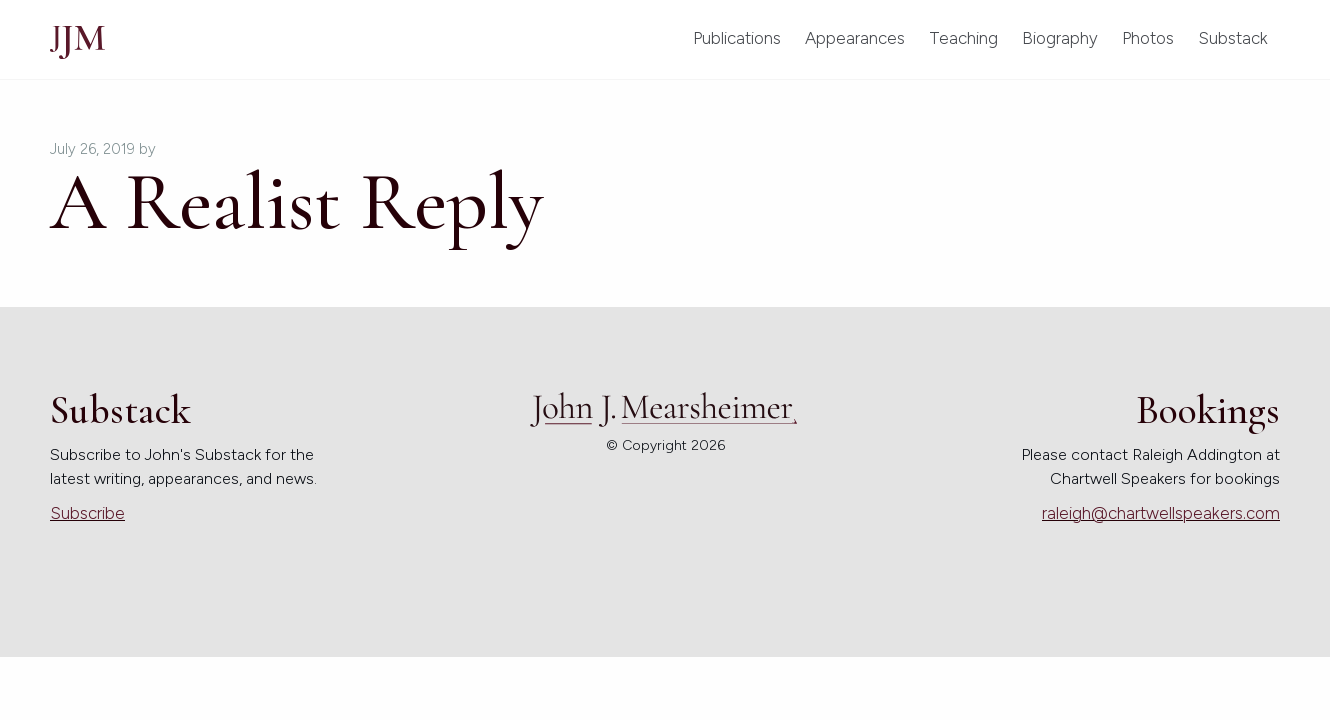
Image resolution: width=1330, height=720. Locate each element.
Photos (1148, 38)
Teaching (963, 38)
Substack (1233, 38)
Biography (1060, 38)
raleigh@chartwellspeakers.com (1161, 513)
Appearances (855, 38)
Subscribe (87, 513)
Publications (737, 38)
